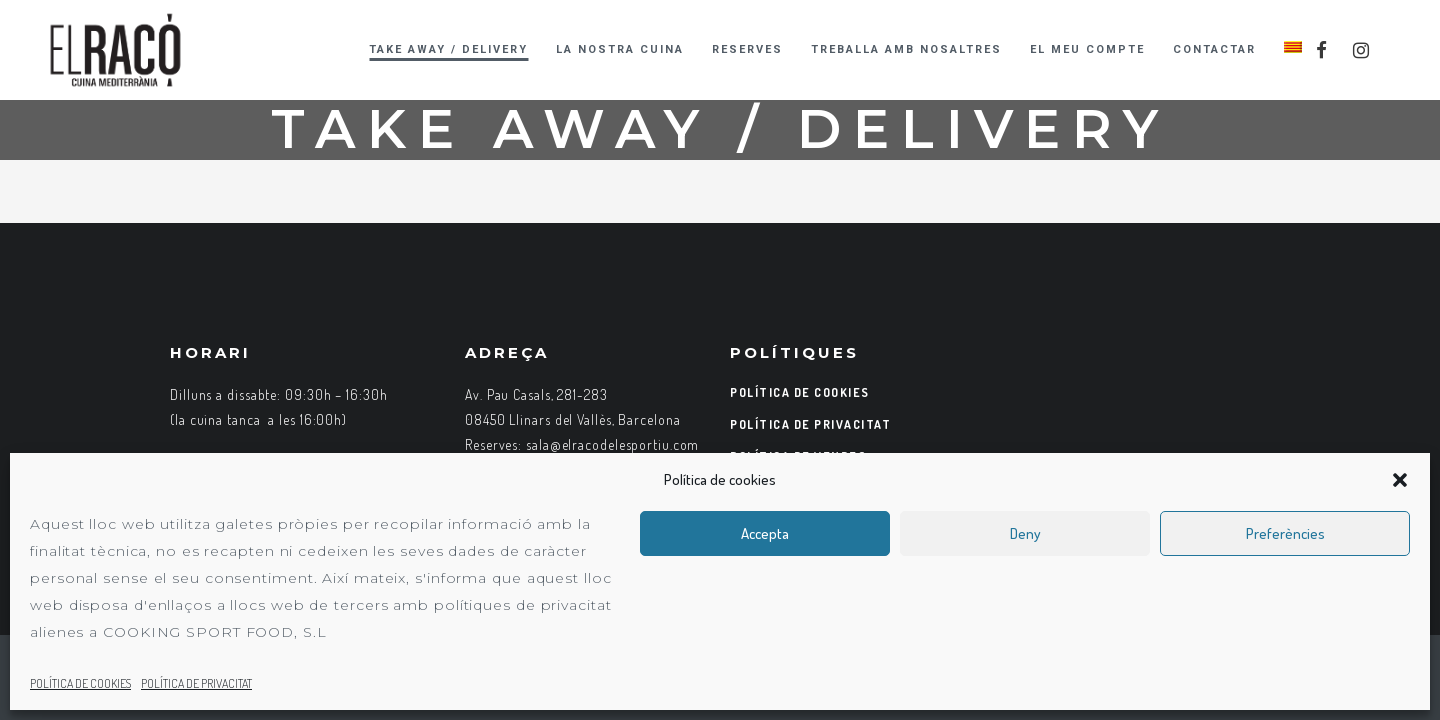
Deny (1025, 533)
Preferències (1285, 533)
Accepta (765, 533)
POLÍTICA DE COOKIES (80, 683)
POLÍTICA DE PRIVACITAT (196, 683)
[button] (1400, 480)
